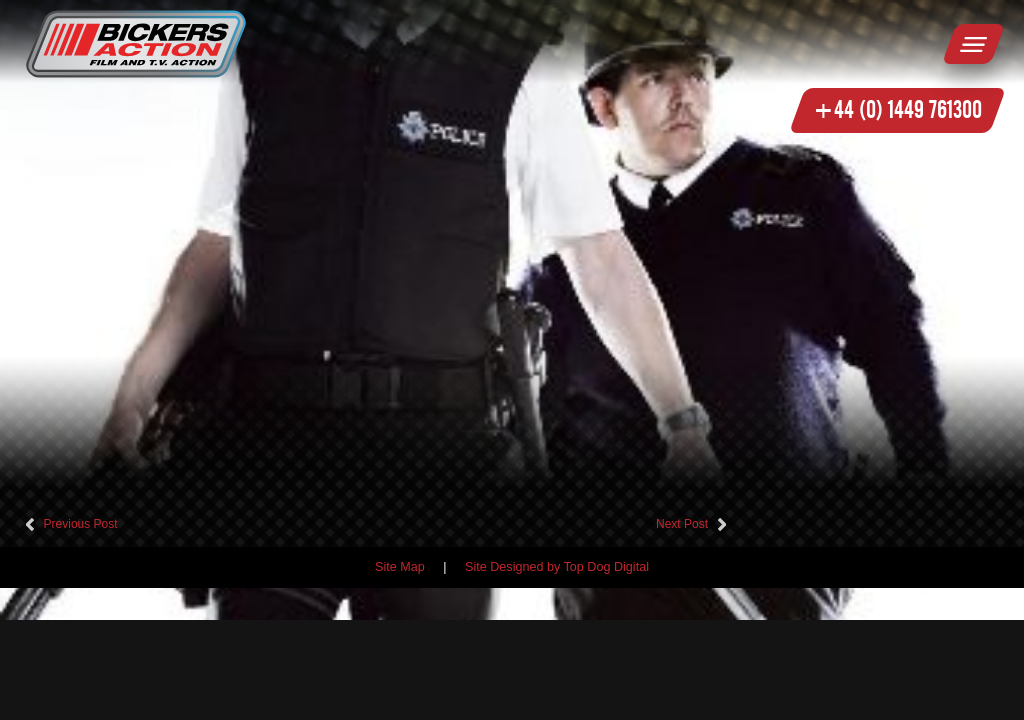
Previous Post (81, 524)
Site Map (400, 567)
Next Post (682, 524)
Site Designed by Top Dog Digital (557, 567)
